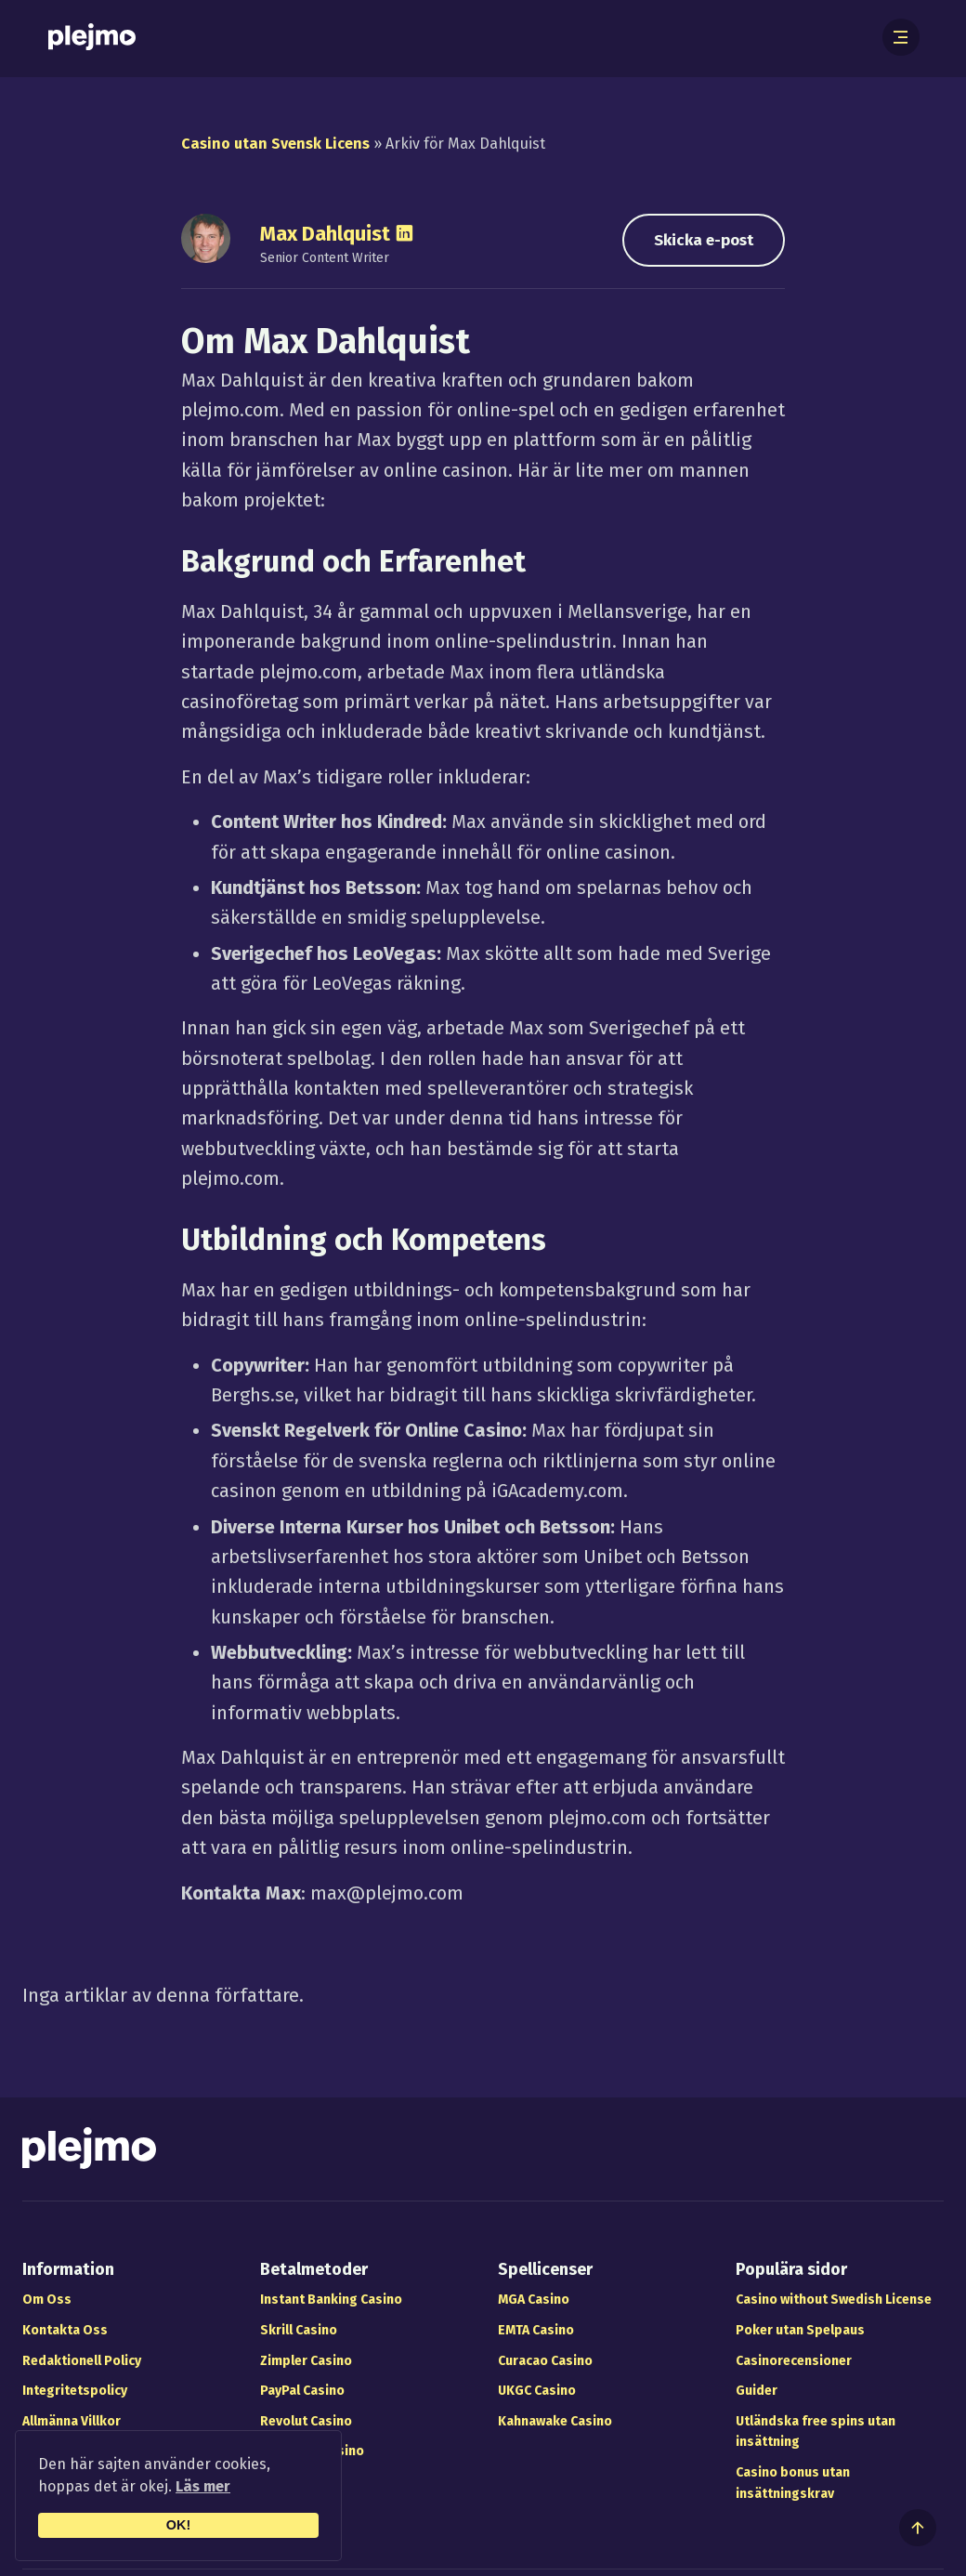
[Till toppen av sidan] (917, 2527)
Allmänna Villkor (71, 2421)
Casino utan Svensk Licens (275, 143)
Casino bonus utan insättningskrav (793, 2483)
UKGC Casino (537, 2391)
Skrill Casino (298, 2330)
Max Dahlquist (325, 234)
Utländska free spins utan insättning (815, 2432)
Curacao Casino (545, 2361)
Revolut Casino (306, 2421)
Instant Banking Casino (331, 2299)
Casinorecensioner (794, 2361)
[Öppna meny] (901, 37)
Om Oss (47, 2299)
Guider (756, 2391)
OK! (178, 2524)
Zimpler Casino (306, 2361)
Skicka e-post (703, 240)
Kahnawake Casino (555, 2421)
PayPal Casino (302, 2391)
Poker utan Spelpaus (800, 2330)
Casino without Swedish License (834, 2299)
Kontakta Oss (65, 2330)
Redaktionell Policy (81, 2361)
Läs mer (203, 2486)
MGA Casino (533, 2299)
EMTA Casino (536, 2330)
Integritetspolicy (74, 2391)
